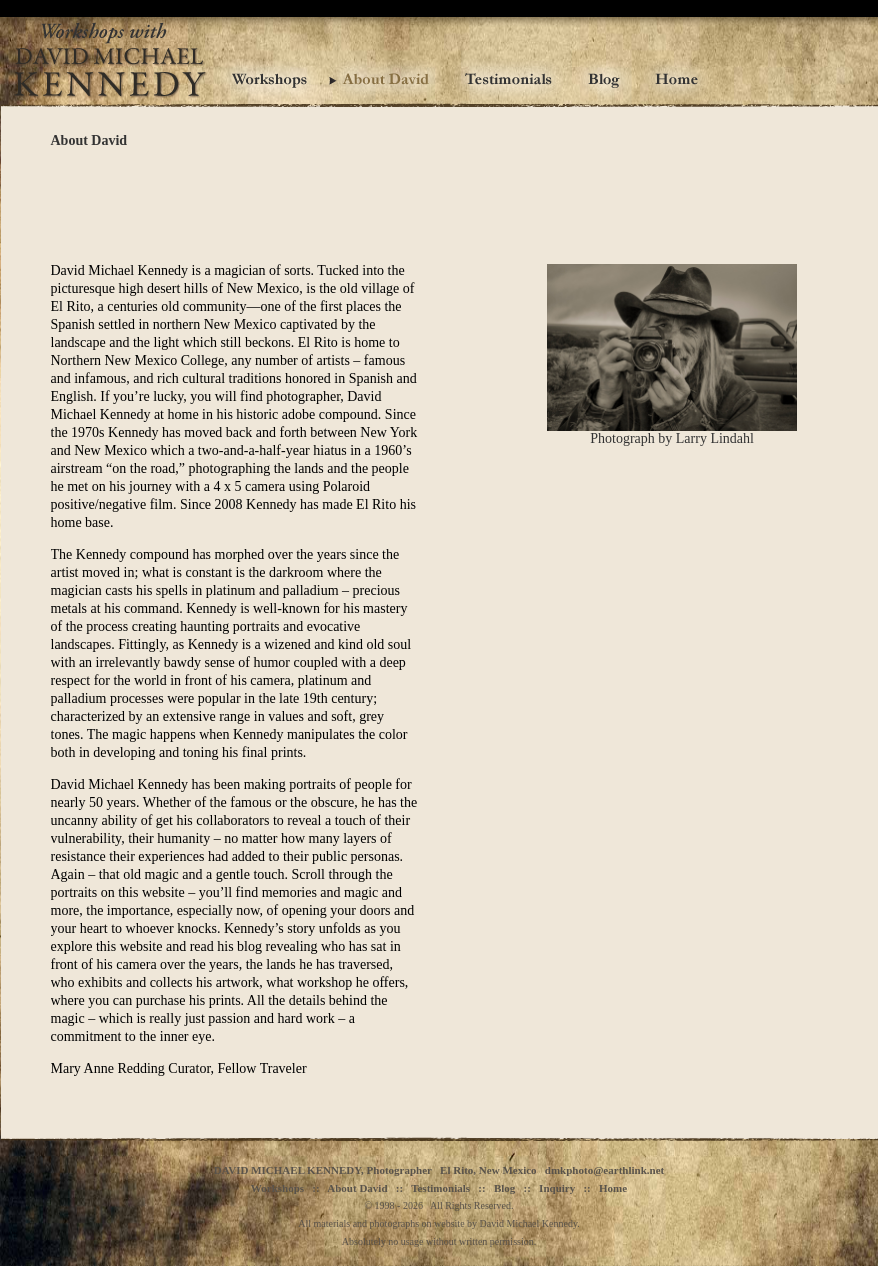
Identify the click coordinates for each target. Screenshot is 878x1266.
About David (357, 1188)
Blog (504, 1188)
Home (613, 1188)
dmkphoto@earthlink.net (604, 1170)
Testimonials (440, 1188)
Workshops (277, 1188)
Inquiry (557, 1188)
